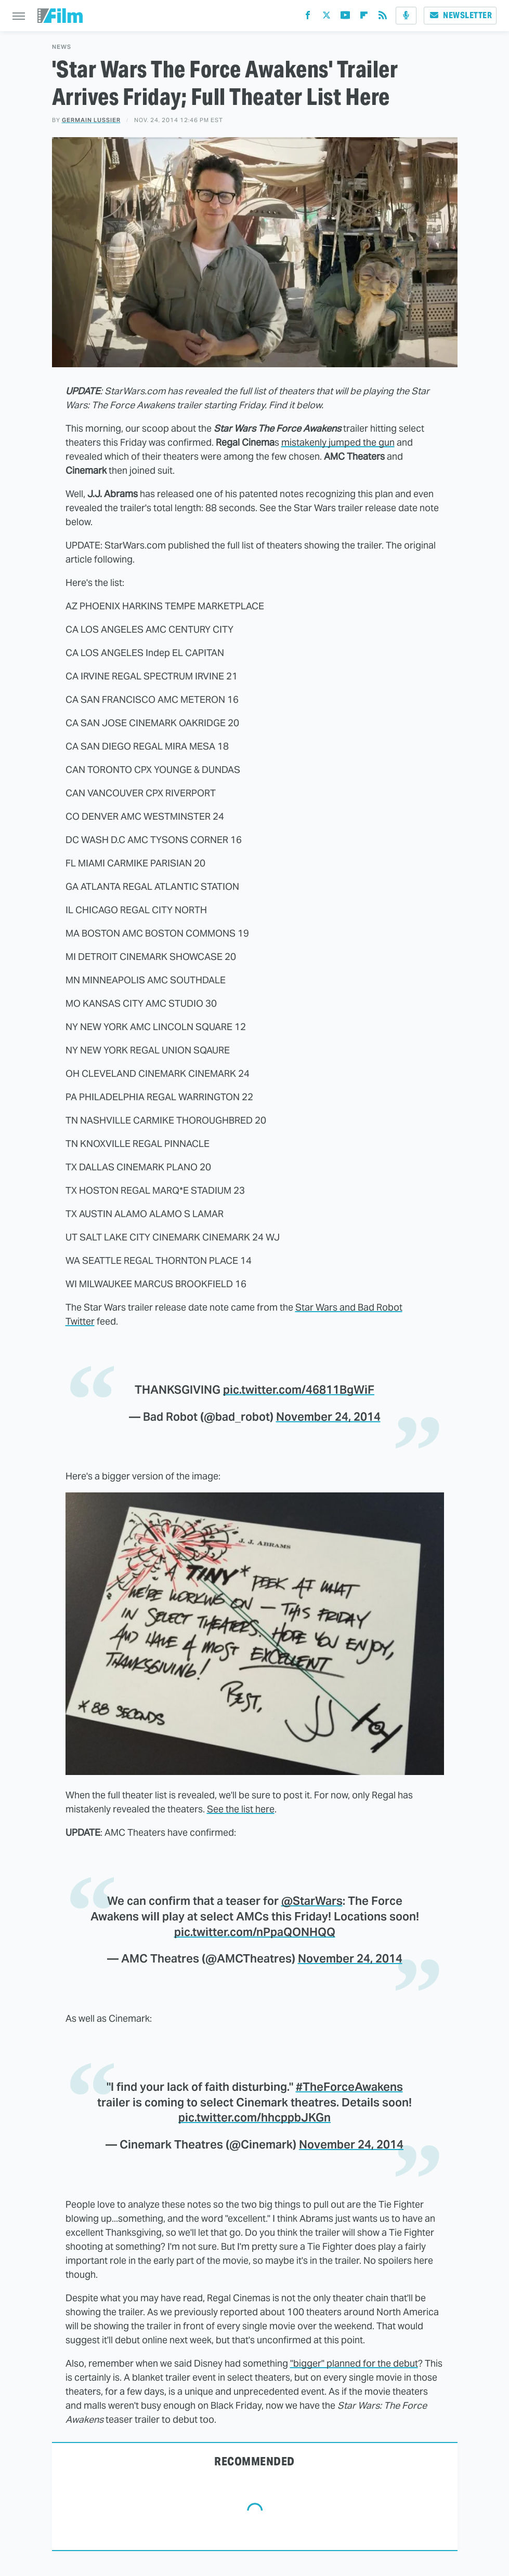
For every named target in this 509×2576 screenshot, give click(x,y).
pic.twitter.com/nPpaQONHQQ (254, 1932)
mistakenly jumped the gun (338, 442)
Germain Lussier (91, 120)
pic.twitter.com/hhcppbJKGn (254, 2117)
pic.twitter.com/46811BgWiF (298, 1389)
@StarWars (312, 1900)
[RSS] (382, 17)
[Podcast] (406, 15)
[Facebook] (308, 17)
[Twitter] (326, 17)
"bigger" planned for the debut (354, 2363)
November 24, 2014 (328, 1416)
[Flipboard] (364, 17)
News (61, 47)
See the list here (241, 1809)
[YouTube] (345, 17)
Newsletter (460, 15)
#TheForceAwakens (349, 2086)
